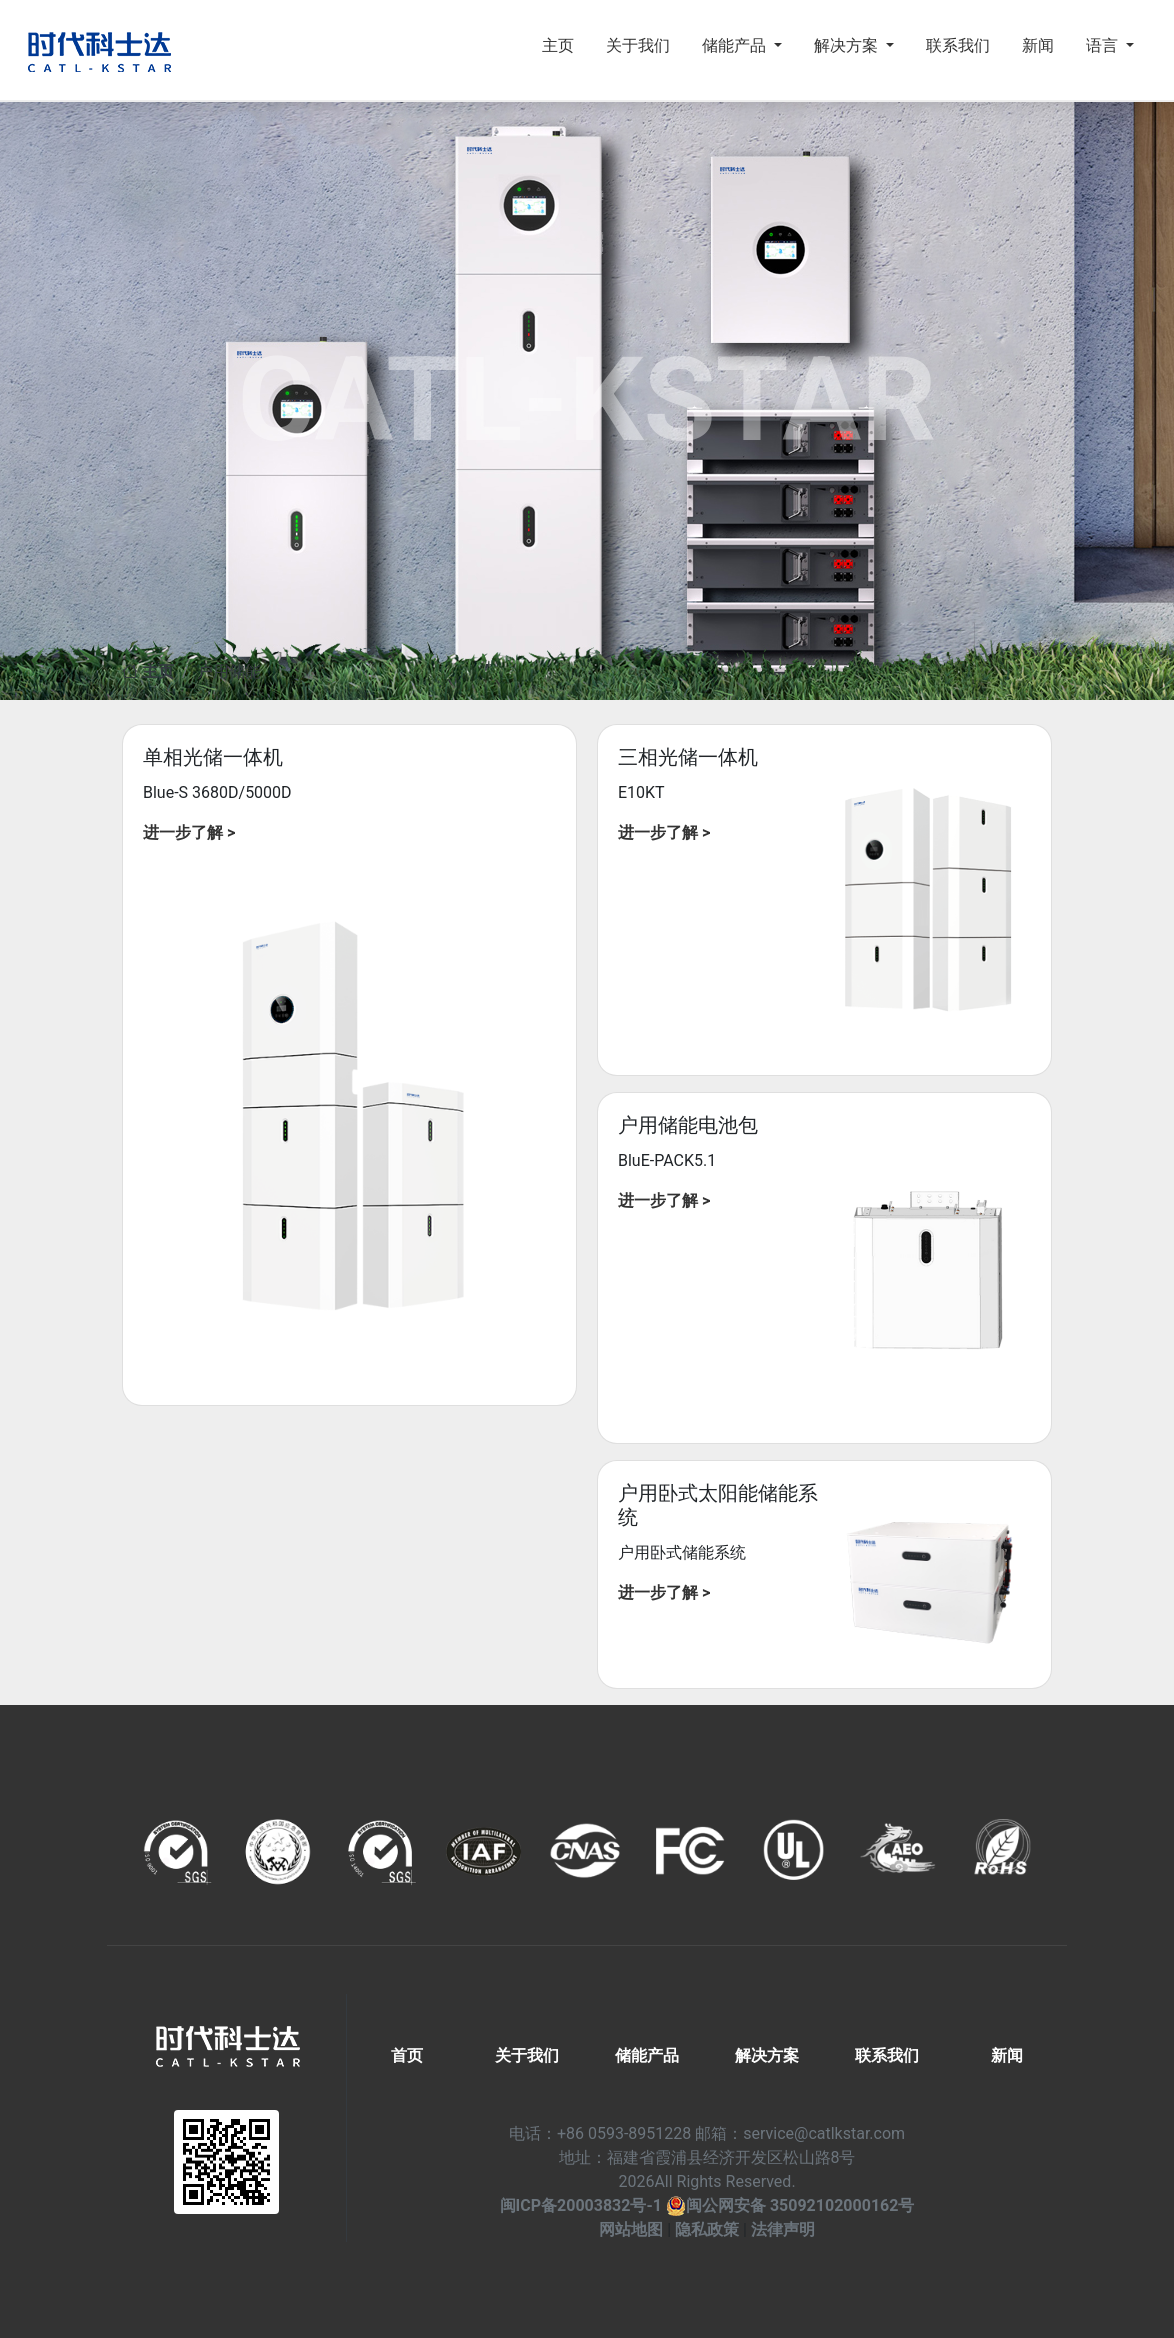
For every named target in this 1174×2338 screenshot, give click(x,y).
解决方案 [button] (848, 45)
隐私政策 (707, 2229)
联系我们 (958, 45)
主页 (558, 45)
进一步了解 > (189, 832)
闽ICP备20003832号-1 (581, 2205)
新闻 (1038, 45)
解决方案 (767, 2055)
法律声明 (783, 2229)
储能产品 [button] (736, 45)
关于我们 (638, 45)
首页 (407, 2055)
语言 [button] (1104, 45)
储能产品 (647, 2055)
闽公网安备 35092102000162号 (790, 2205)
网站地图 (631, 2229)
